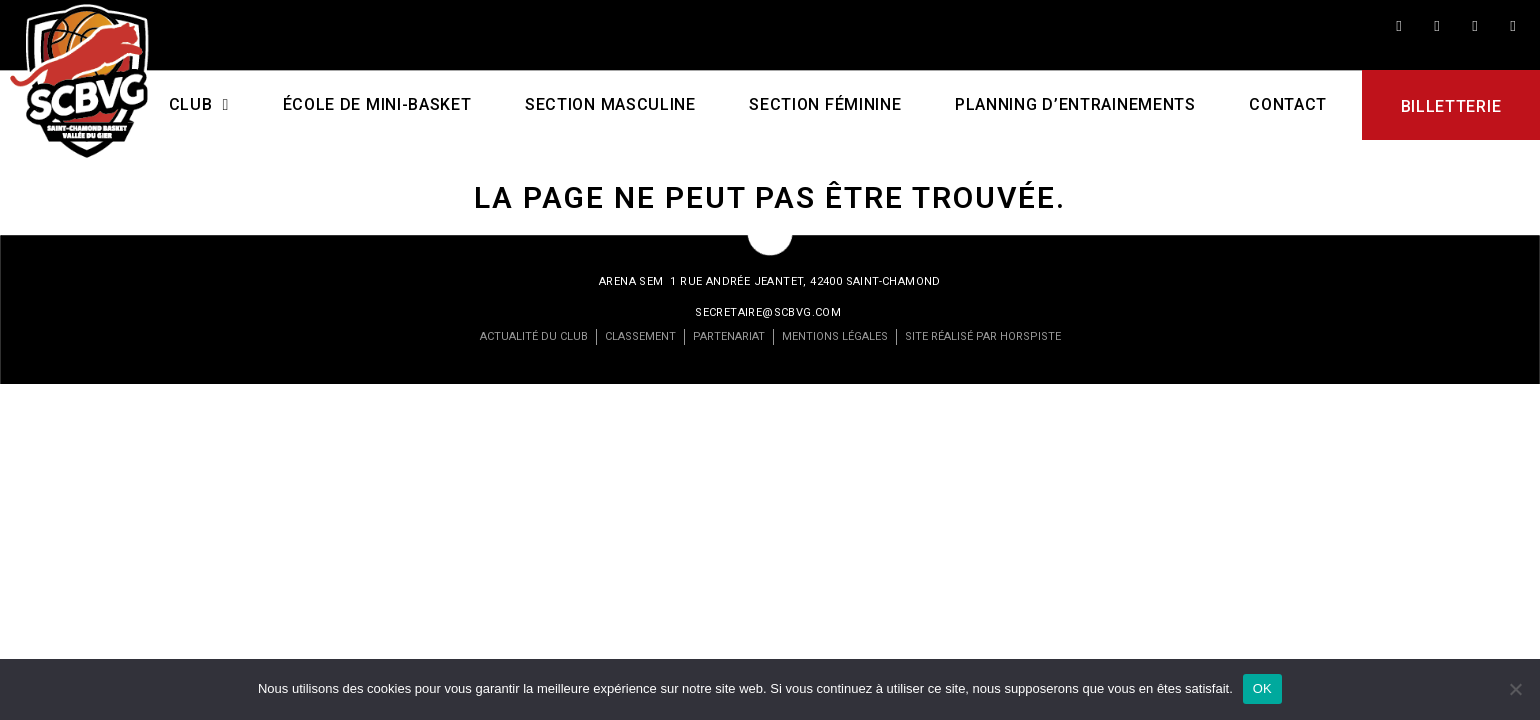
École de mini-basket (376, 104)
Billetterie (1450, 106)
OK (1262, 688)
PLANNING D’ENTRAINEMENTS (1075, 104)
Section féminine (825, 104)
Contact (1288, 104)
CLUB (198, 105)
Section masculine (610, 104)
